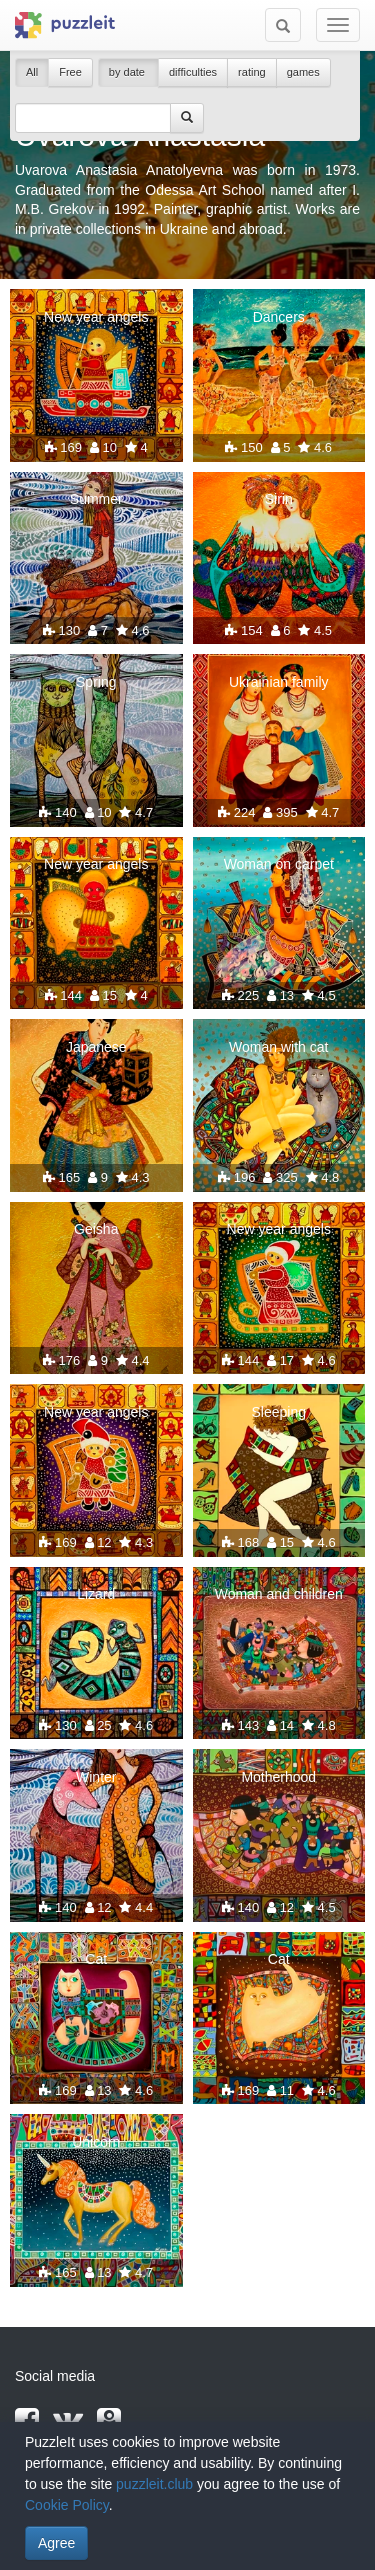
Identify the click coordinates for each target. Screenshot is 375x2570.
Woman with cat (278, 1047)
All (32, 72)
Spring (96, 682)
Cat (96, 1959)
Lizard (96, 1594)
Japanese (96, 1047)
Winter (96, 1777)
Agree (56, 2543)
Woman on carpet (279, 864)
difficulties (193, 72)
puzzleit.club (154, 2484)
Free (70, 72)
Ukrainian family (279, 682)
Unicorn (96, 2142)
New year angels (96, 317)
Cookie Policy (67, 2505)
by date (128, 72)
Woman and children (279, 1594)
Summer (96, 499)
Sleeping (279, 1412)
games (303, 72)
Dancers (279, 317)
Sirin (279, 499)
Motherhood (278, 1777)
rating (252, 72)
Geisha (96, 1229)
